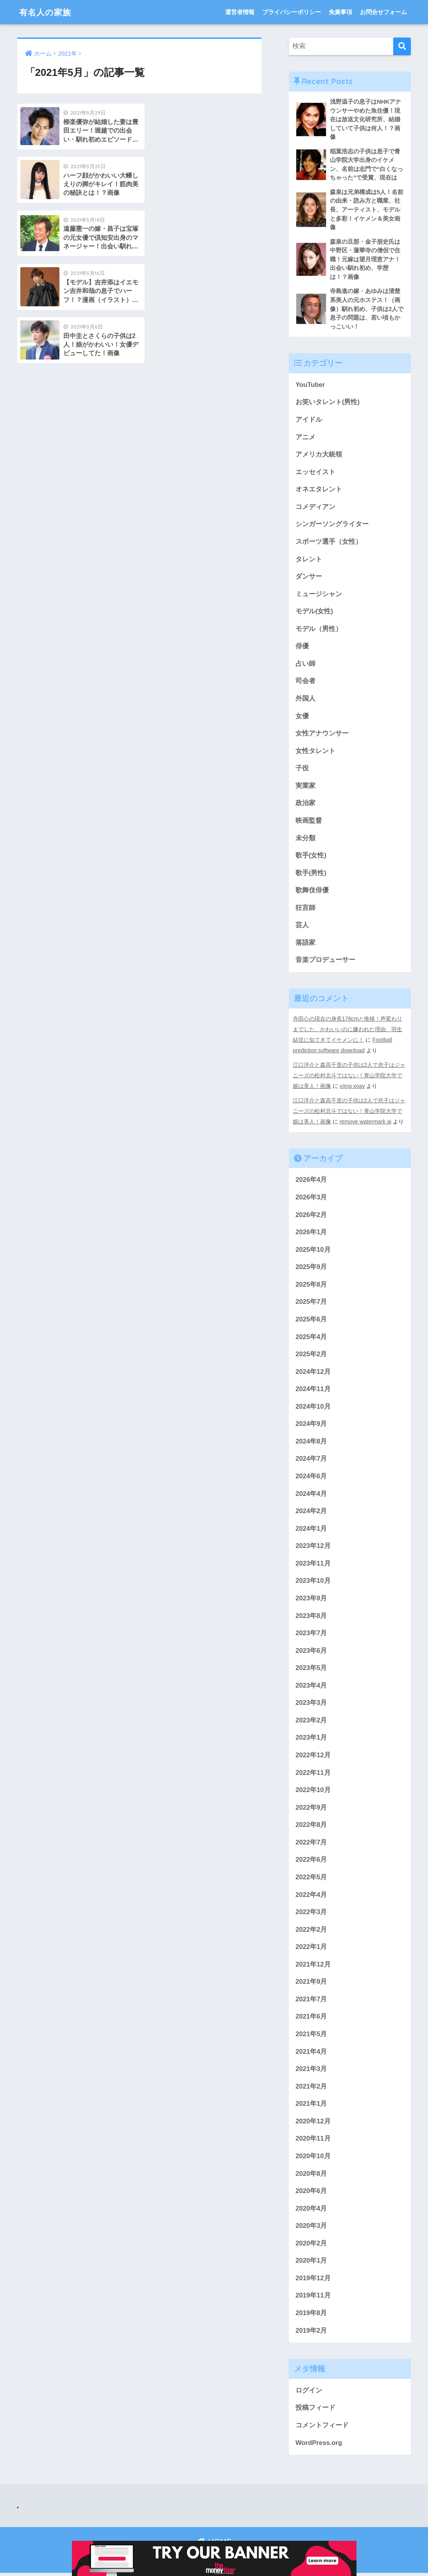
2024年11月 (313, 1389)
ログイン (308, 2393)
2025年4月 (311, 1336)
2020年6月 (311, 2193)
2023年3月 (311, 1704)
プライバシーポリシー (291, 12)
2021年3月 (311, 2070)
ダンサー (308, 578)
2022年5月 (311, 1878)
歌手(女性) (310, 857)
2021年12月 (313, 1966)
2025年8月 (311, 1284)
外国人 (305, 700)
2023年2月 (311, 1721)
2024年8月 (311, 1441)
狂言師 (305, 910)
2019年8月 (311, 2315)
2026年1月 (311, 1231)
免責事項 (340, 12)
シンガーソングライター (332, 525)
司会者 (305, 683)
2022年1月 (311, 1948)
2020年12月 (313, 2123)
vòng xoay (352, 1086)
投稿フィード (315, 2410)
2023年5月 (311, 1668)
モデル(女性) (314, 613)
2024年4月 (311, 1493)
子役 (302, 770)
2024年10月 (313, 1406)
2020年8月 (311, 2176)
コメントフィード (322, 2428)
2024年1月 (311, 1529)
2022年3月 (311, 1913)
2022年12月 (313, 1756)
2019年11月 (313, 2298)
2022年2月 (311, 1931)
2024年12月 (313, 1371)
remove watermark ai (366, 1121)
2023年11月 (313, 1564)
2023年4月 (311, 1686)
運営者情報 (239, 12)
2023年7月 (311, 1634)
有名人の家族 (47, 12)
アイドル (308, 420)
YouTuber (310, 385)
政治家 (305, 805)
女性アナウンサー (322, 735)
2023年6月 (311, 1651)
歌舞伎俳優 (312, 893)
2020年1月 (311, 2263)
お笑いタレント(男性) (327, 403)
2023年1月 (311, 1738)
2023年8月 (311, 1616)
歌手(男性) (310, 875)
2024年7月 (311, 1459)
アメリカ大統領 (318, 455)
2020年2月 (311, 2245)
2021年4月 (311, 2053)
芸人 (302, 927)
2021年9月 (311, 1983)
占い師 (305, 665)
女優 (302, 718)
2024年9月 (311, 1423)
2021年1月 (311, 2106)
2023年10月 (313, 1581)
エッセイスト (315, 473)
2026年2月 (311, 1214)
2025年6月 (311, 1319)
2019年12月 (313, 2281)
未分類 (305, 840)
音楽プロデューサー (325, 962)
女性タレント (315, 753)
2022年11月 (313, 1773)
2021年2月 (311, 2088)
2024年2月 (311, 1511)
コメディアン (315, 508)
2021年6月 (311, 2018)
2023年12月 (313, 1546)
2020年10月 (313, 2158)
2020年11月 (313, 2141)
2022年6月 (311, 1861)
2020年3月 (311, 2228)
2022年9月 (311, 1808)
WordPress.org (318, 2446)
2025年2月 (311, 1354)
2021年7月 (311, 2001)
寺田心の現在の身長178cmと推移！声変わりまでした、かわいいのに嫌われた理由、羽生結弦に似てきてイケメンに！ (348, 1031)
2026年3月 (311, 1196)
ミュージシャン (318, 595)
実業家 (305, 787)
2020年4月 (311, 2211)
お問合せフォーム (383, 12)
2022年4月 (311, 1896)
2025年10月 (313, 1249)
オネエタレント (318, 490)
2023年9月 (311, 1598)
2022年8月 (311, 1826)
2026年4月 (311, 1179)
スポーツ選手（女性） (328, 543)
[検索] (402, 46)
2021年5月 (311, 2036)
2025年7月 (311, 1301)
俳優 (302, 648)
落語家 (305, 945)
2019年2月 (311, 2333)
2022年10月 (313, 1791)
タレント (308, 560)
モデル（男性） (318, 630)
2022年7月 (311, 1843)
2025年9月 (311, 1266)
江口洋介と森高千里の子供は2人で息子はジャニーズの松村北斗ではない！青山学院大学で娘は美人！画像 (349, 1076)
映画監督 (308, 823)
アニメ (305, 438)
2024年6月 (311, 1476)
